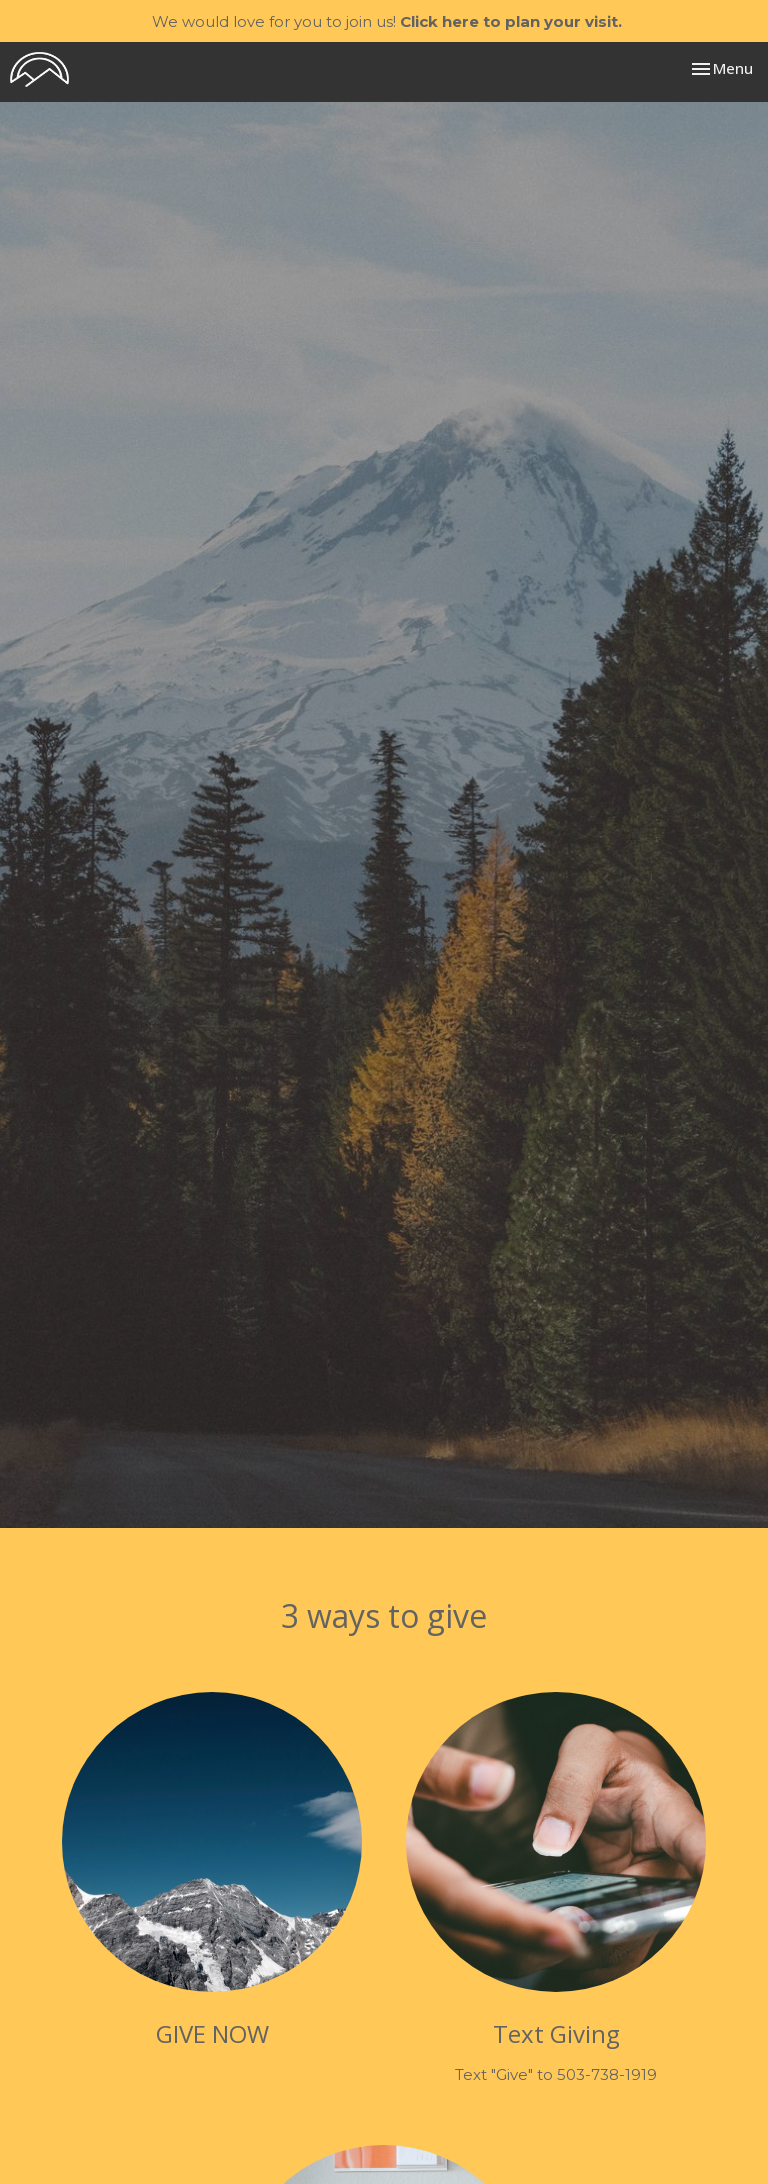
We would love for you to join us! (387, 21)
